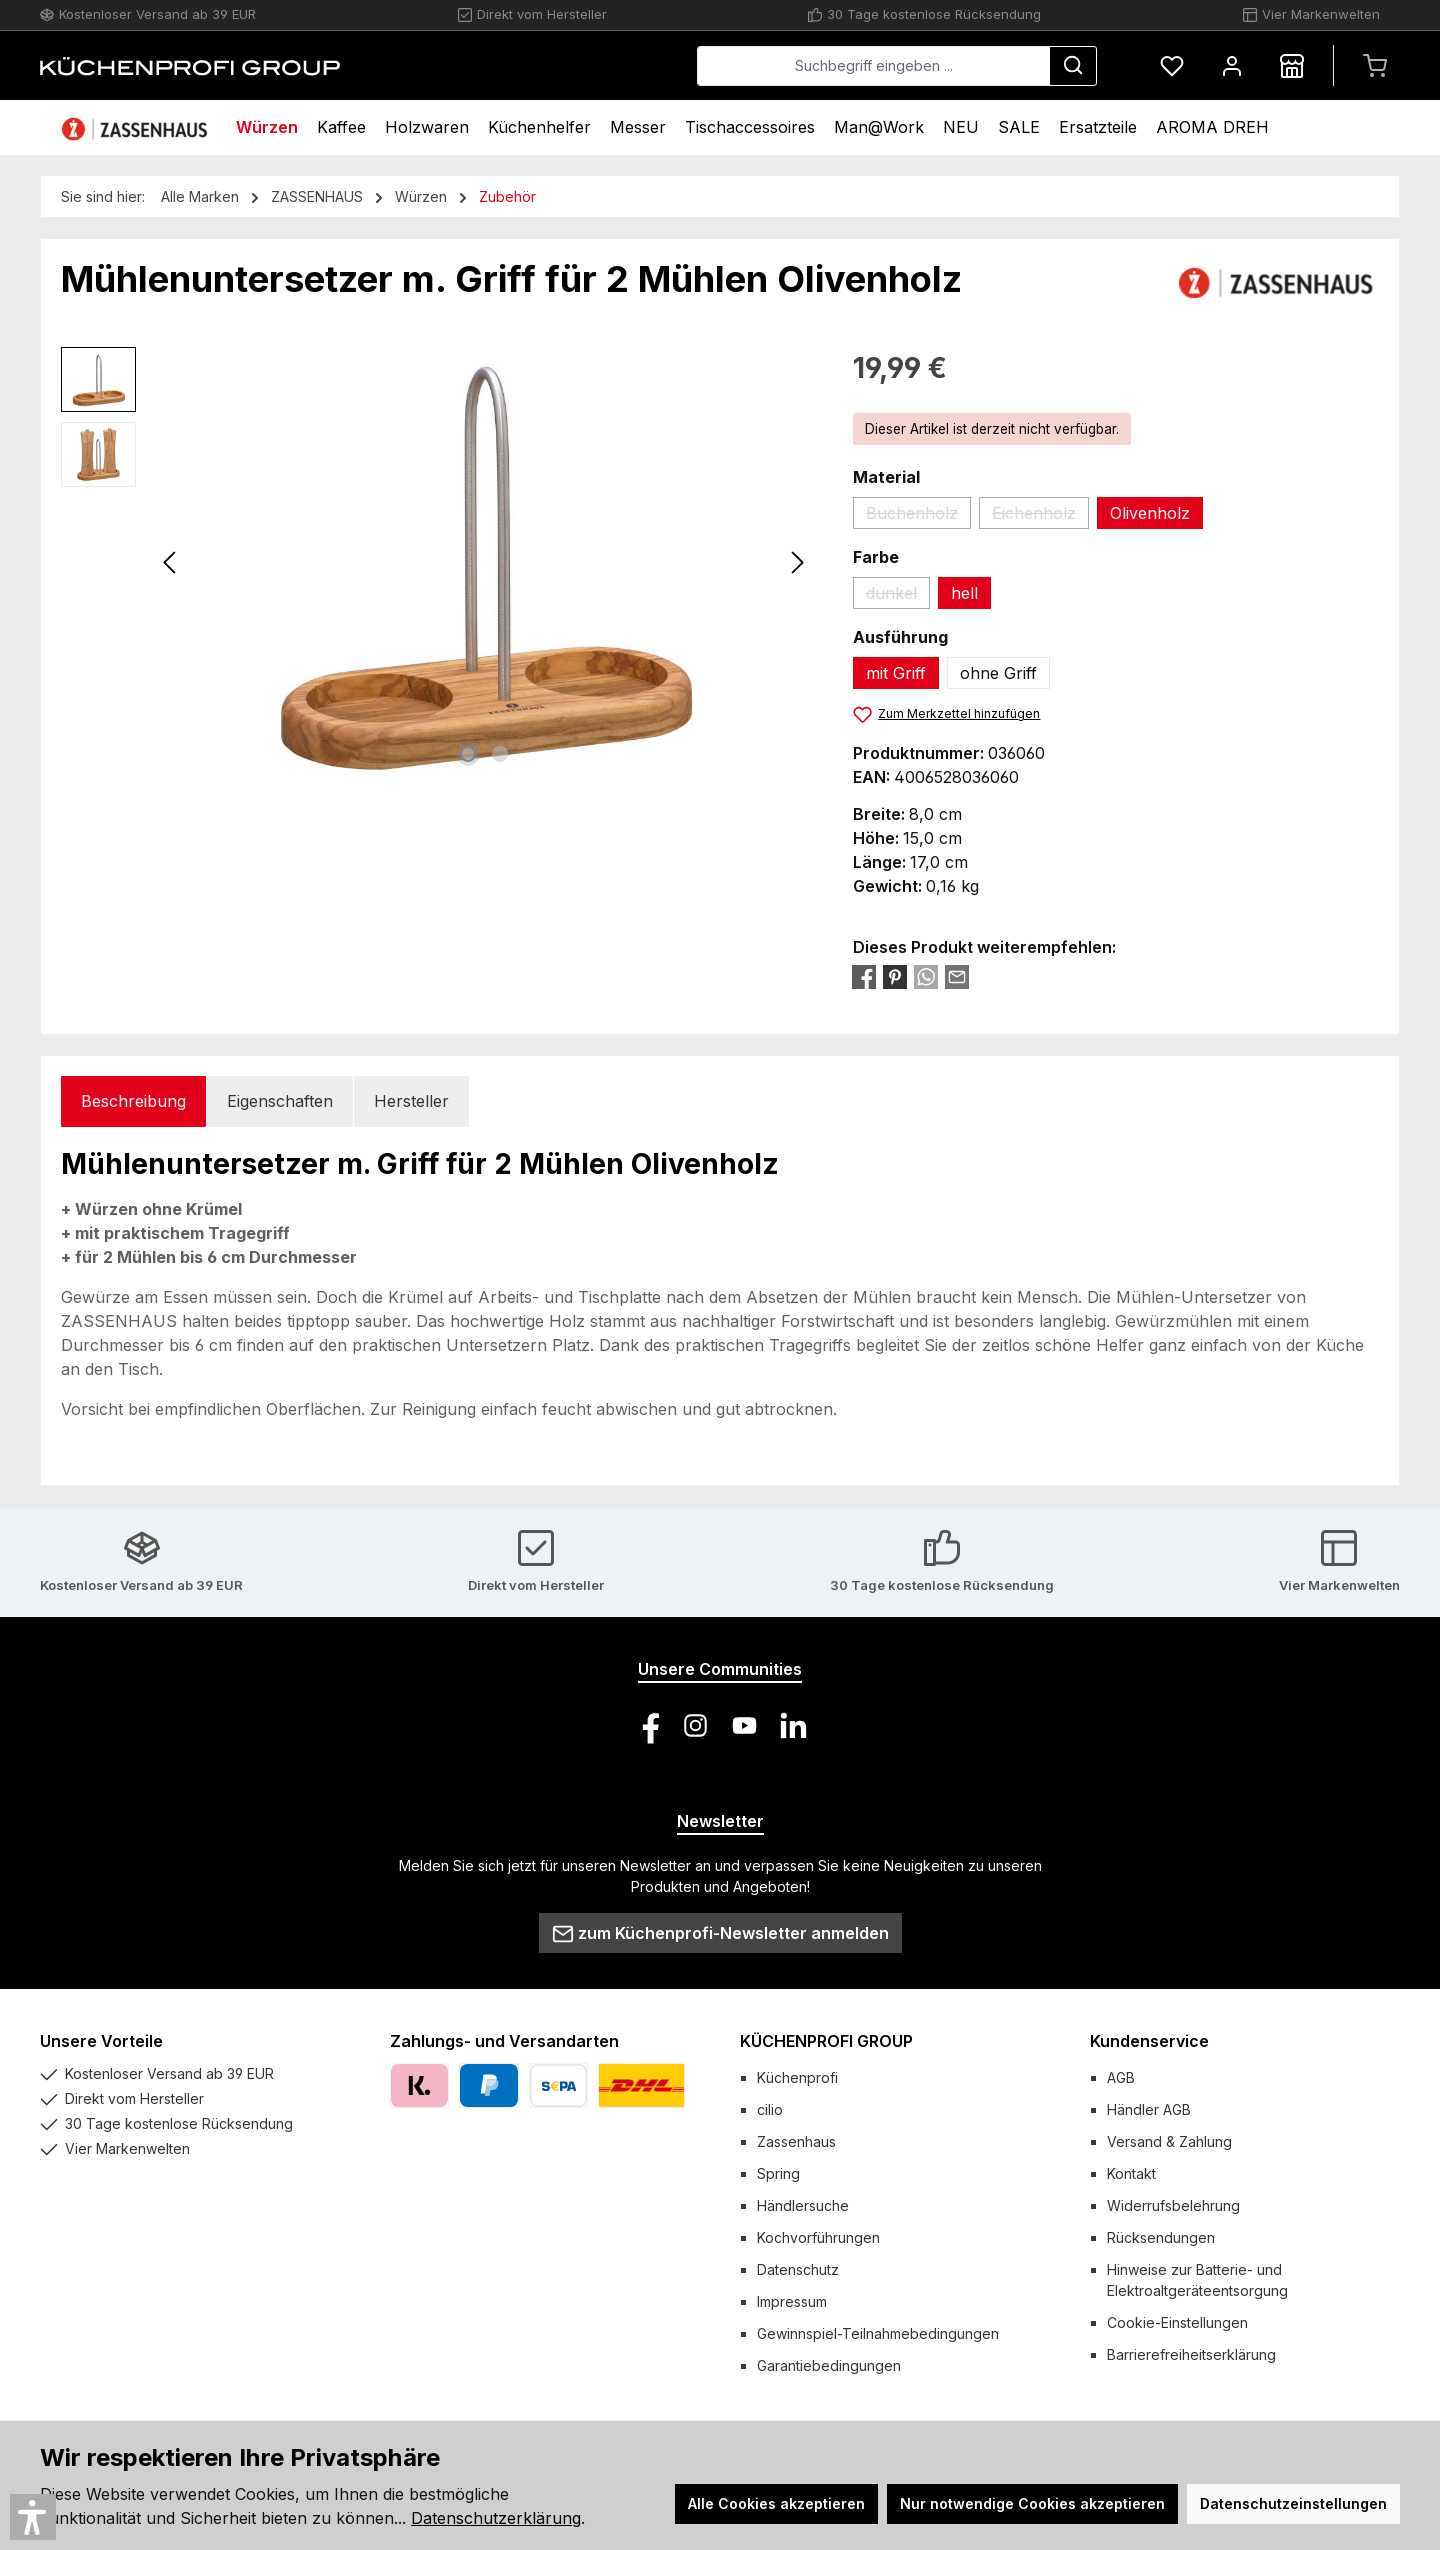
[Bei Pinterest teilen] (895, 976)
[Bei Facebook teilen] (864, 976)
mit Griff (896, 673)
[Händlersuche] (1292, 65)
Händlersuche (803, 2205)
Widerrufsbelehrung (1173, 2205)
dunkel (898, 596)
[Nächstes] (797, 562)
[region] (437, 562)
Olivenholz (1150, 513)
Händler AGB (1149, 2109)
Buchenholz (918, 516)
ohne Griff (998, 673)
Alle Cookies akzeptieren (776, 2503)
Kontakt (1131, 2173)
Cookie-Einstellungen (1177, 2322)
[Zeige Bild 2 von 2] (500, 754)
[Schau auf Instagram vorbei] (695, 1725)
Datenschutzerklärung (496, 2518)
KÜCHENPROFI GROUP (826, 2041)
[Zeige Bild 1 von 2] (468, 754)
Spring (778, 2173)
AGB (1121, 2077)
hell (964, 593)
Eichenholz (1040, 516)
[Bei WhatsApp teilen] (926, 976)
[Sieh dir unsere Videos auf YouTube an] (744, 1725)
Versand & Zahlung (1169, 2141)
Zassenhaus (796, 2141)
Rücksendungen (1161, 2237)
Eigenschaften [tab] (280, 1101)
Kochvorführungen (818, 2237)
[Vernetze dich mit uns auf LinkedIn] (793, 1725)
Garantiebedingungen (829, 2365)
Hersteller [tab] (411, 1101)
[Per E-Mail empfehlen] (957, 976)
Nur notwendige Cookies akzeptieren (1032, 2503)
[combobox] (873, 66)
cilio (770, 2109)
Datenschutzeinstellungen (1293, 2503)
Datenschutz (798, 2269)
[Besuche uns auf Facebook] (646, 1725)
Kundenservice (1149, 2041)
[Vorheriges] (171, 562)
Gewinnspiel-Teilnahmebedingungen (878, 2333)
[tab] (133, 1101)
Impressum (792, 2301)
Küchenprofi (797, 2077)
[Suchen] (1073, 66)
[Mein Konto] (1232, 65)
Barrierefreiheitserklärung (1191, 2354)
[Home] (137, 127)
